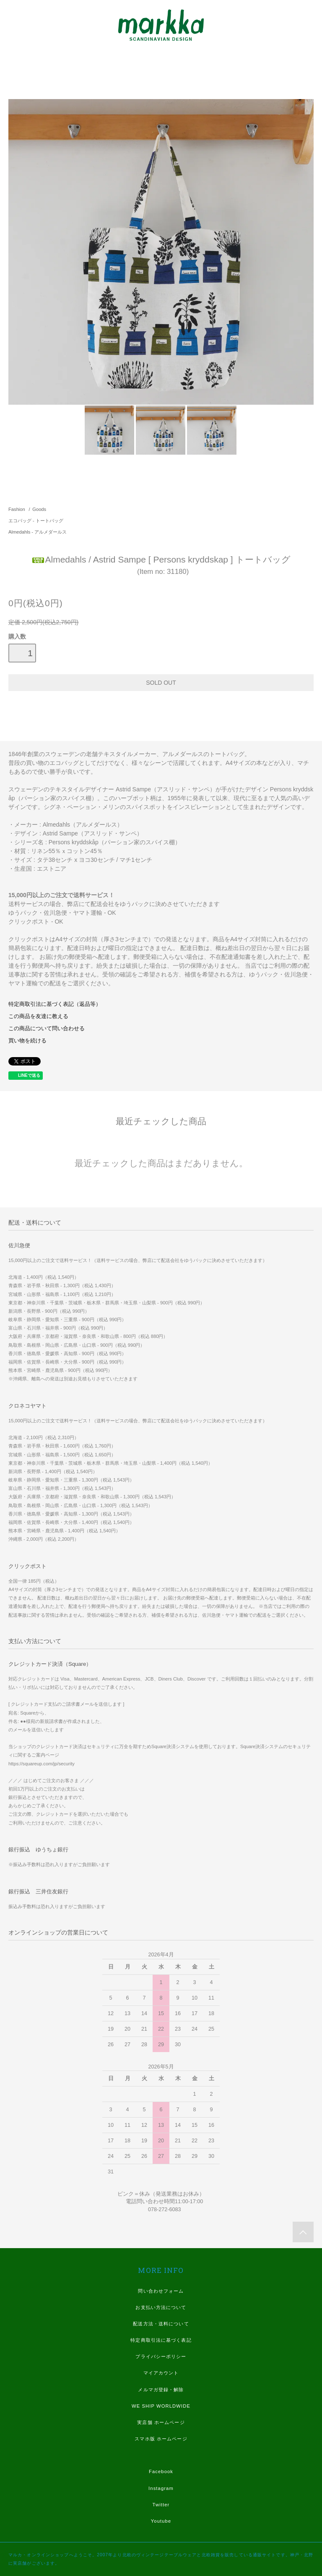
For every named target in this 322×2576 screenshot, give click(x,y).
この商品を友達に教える (38, 1016)
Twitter (161, 2504)
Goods (39, 509)
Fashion (16, 509)
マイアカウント (161, 2372)
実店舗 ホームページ (160, 2422)
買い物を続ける (27, 1041)
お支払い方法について (160, 2307)
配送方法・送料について (161, 2323)
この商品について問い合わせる (46, 1028)
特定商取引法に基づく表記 (160, 2340)
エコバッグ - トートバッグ (35, 520)
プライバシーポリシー (160, 2356)
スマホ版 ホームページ (161, 2438)
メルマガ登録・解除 (161, 2389)
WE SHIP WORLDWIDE (161, 2405)
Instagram (161, 2488)
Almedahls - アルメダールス (37, 531)
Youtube (161, 2521)
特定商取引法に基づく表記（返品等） (54, 1004)
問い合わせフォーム (161, 2290)
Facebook (161, 2471)
